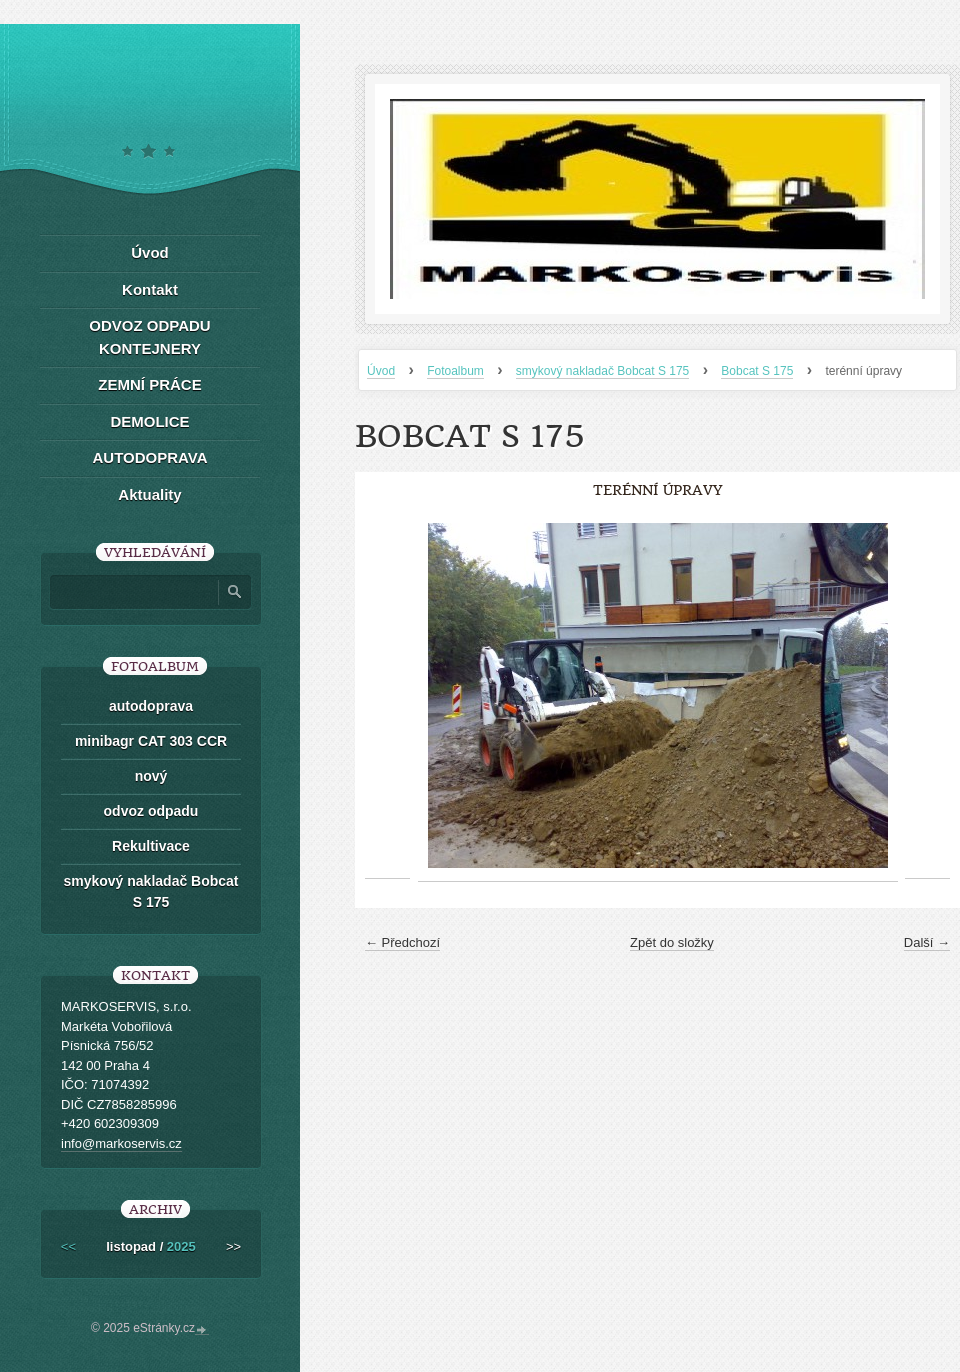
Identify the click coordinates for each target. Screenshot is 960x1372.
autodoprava (151, 706)
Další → (927, 942)
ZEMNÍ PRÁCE (149, 384)
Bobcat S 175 (757, 371)
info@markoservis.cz (121, 1143)
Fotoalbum (455, 371)
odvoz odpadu (151, 811)
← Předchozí (402, 942)
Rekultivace (151, 846)
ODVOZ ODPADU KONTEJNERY (149, 337)
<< (68, 1246)
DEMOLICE (149, 421)
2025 (181, 1246)
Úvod (381, 371)
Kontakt (150, 289)
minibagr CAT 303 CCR (151, 741)
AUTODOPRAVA (149, 457)
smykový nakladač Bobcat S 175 (602, 371)
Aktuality (149, 494)
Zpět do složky (672, 942)
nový (151, 776)
